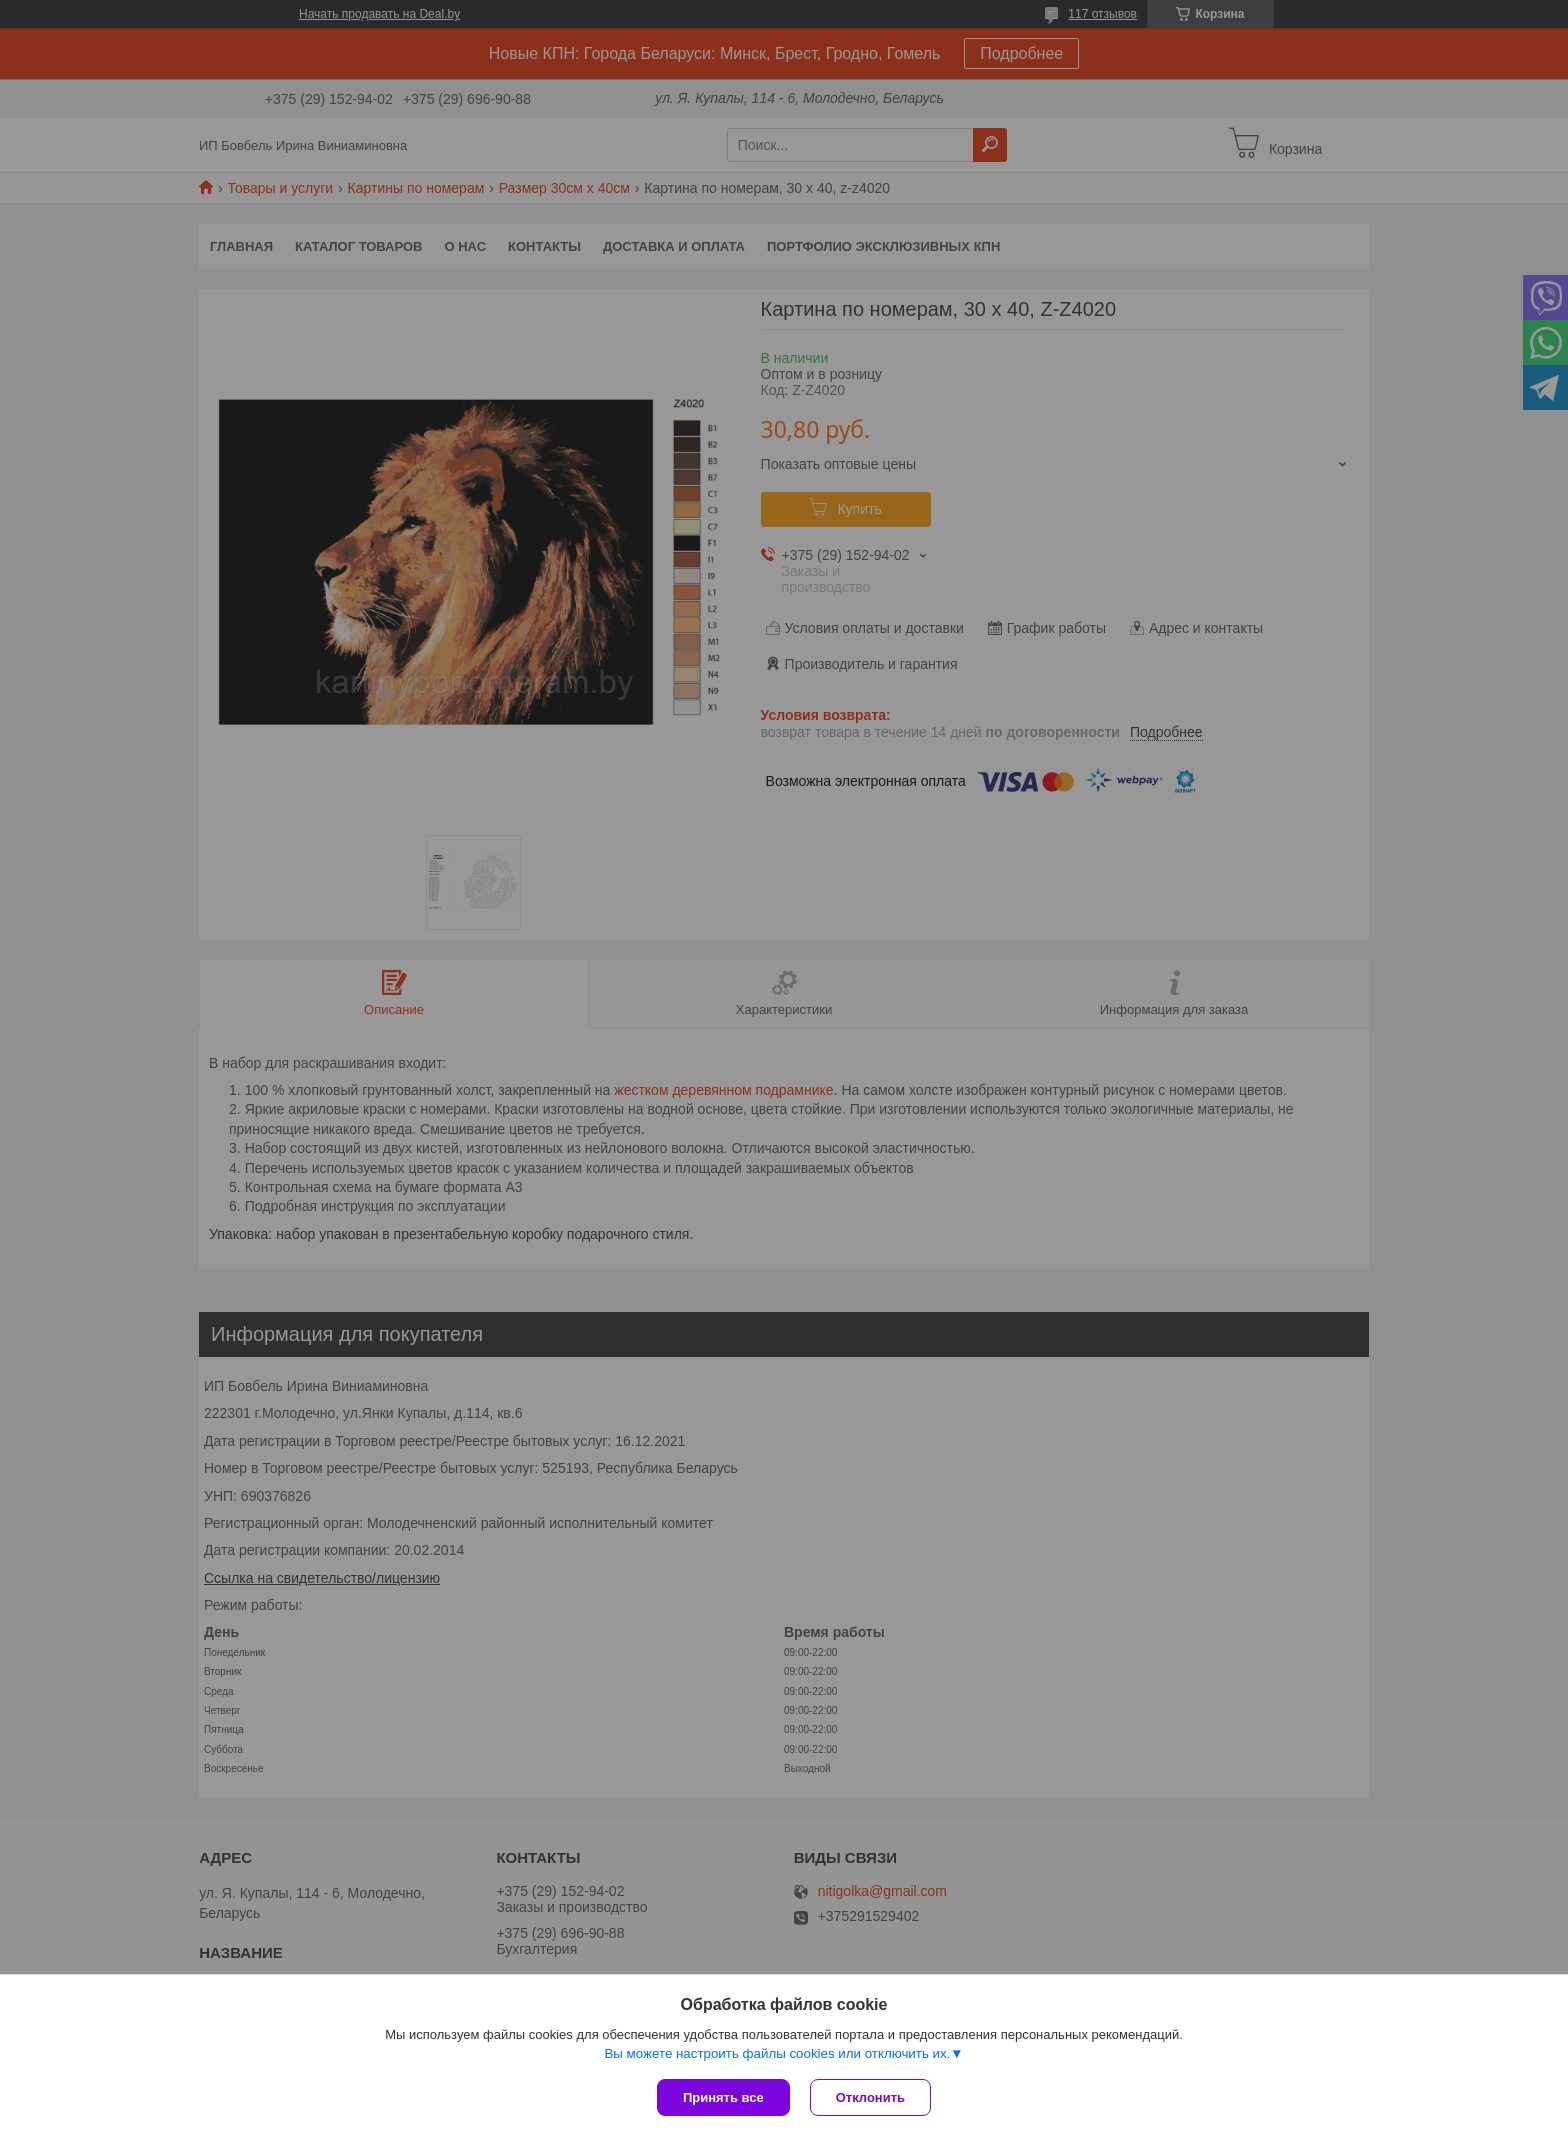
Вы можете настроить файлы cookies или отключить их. (777, 2053)
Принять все (723, 2097)
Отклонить (870, 2097)
